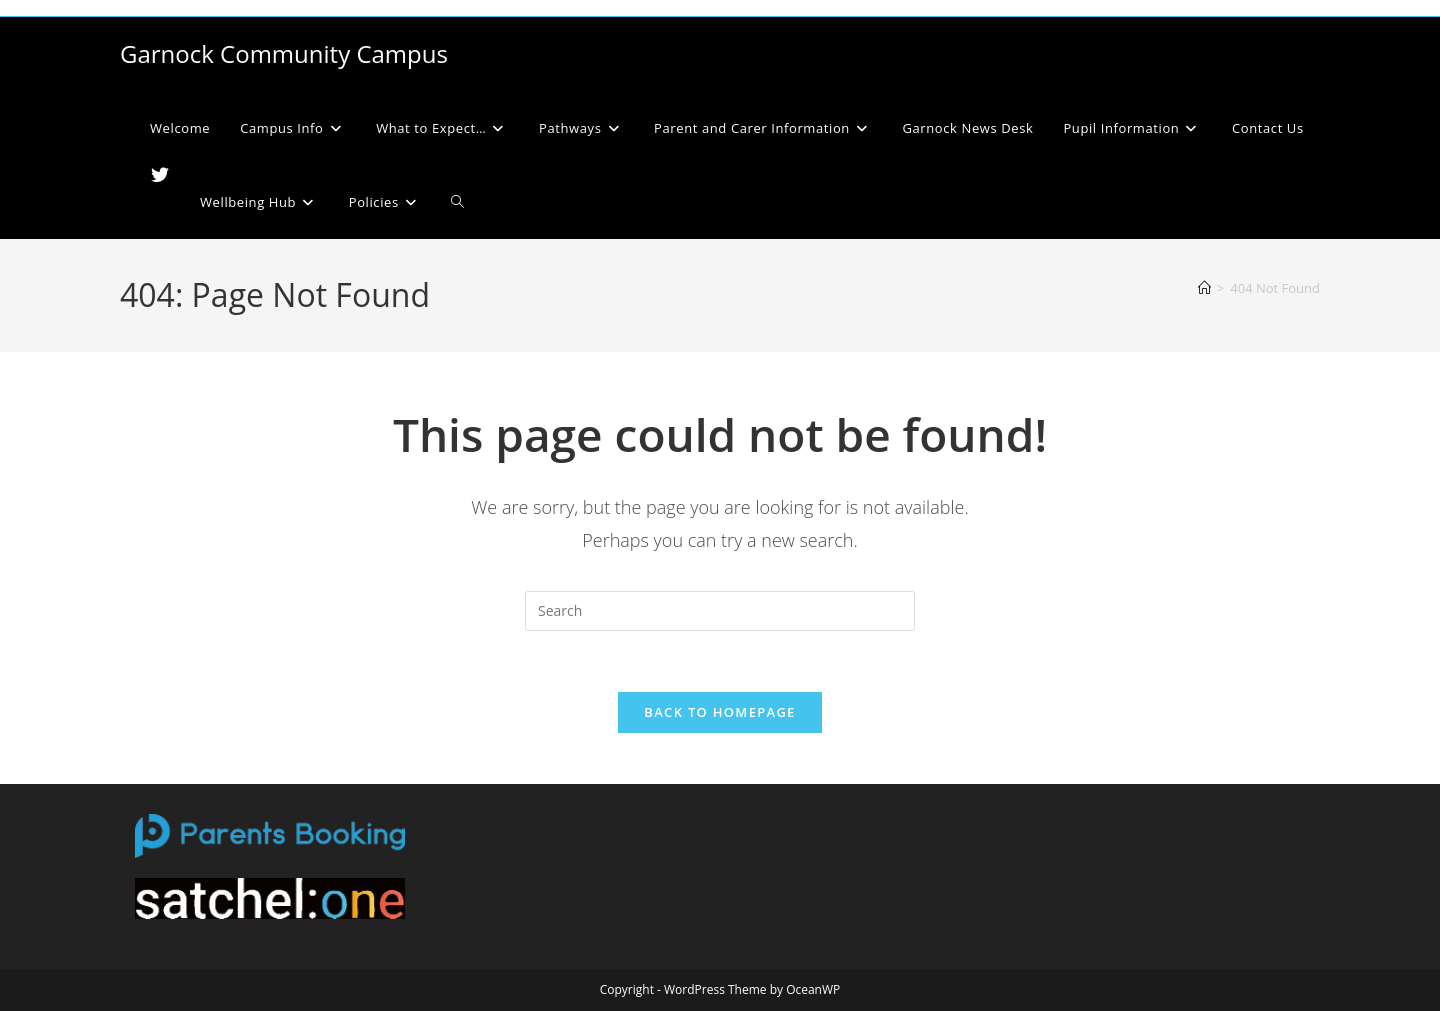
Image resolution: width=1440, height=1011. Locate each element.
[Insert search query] (720, 611)
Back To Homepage (719, 712)
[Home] (1204, 288)
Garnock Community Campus (284, 53)
